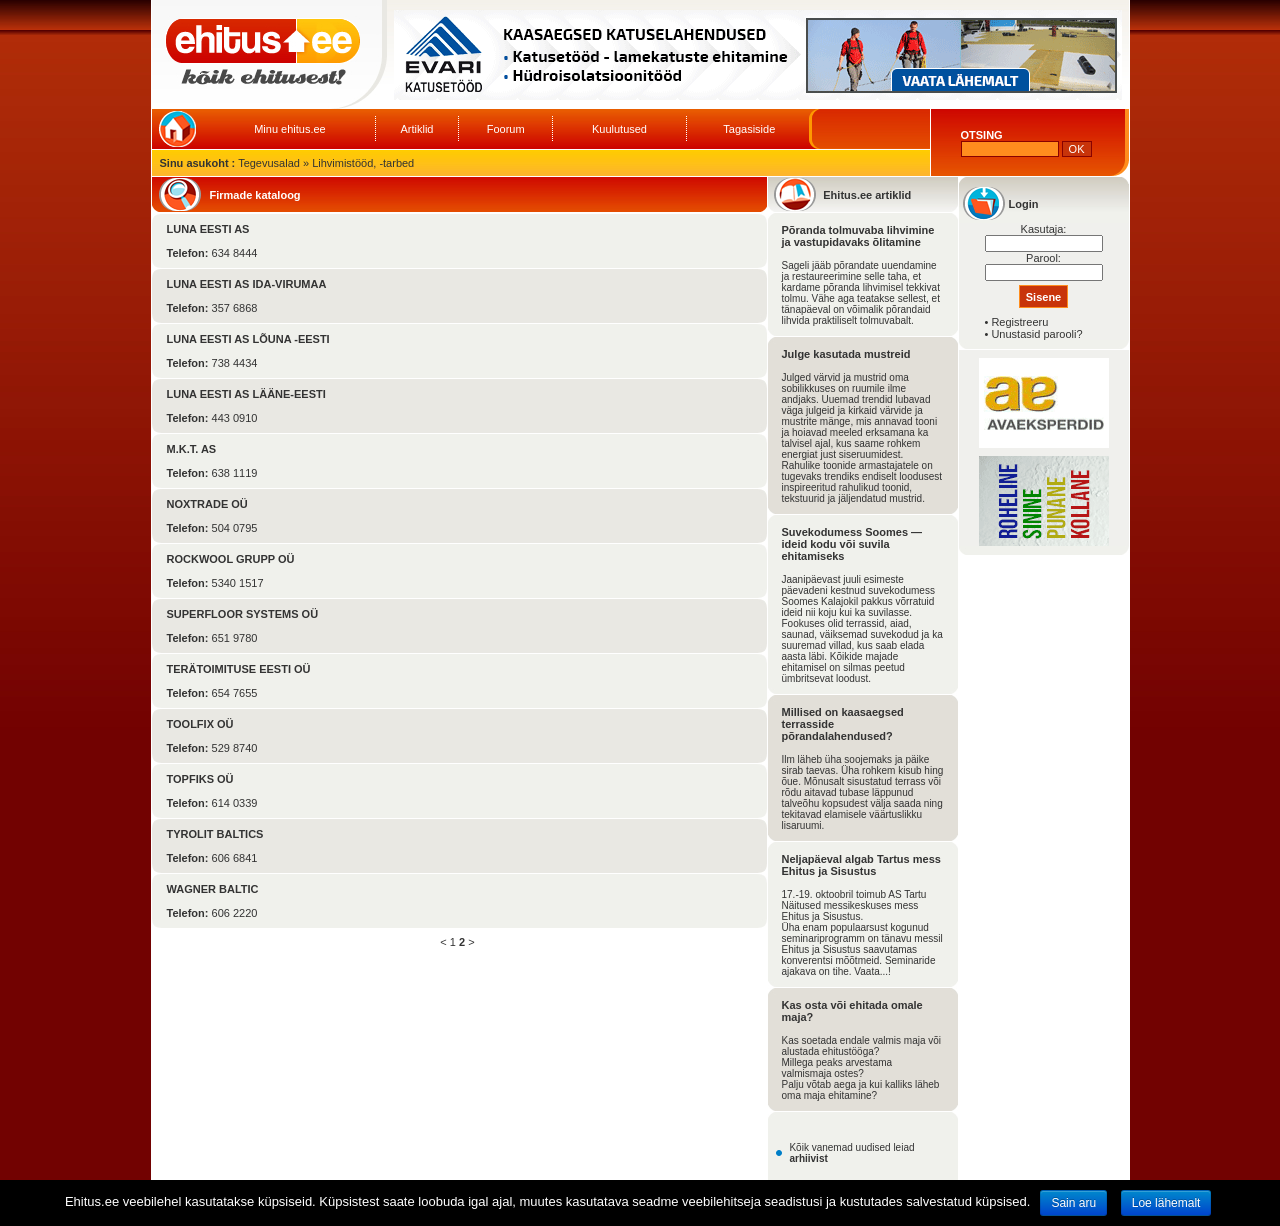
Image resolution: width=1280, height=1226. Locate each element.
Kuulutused (619, 129)
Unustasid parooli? (1036, 334)
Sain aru (1073, 1203)
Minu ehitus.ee (290, 129)
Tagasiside (749, 129)
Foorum (506, 129)
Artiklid (416, 129)
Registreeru (1019, 322)
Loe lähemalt (1166, 1203)
